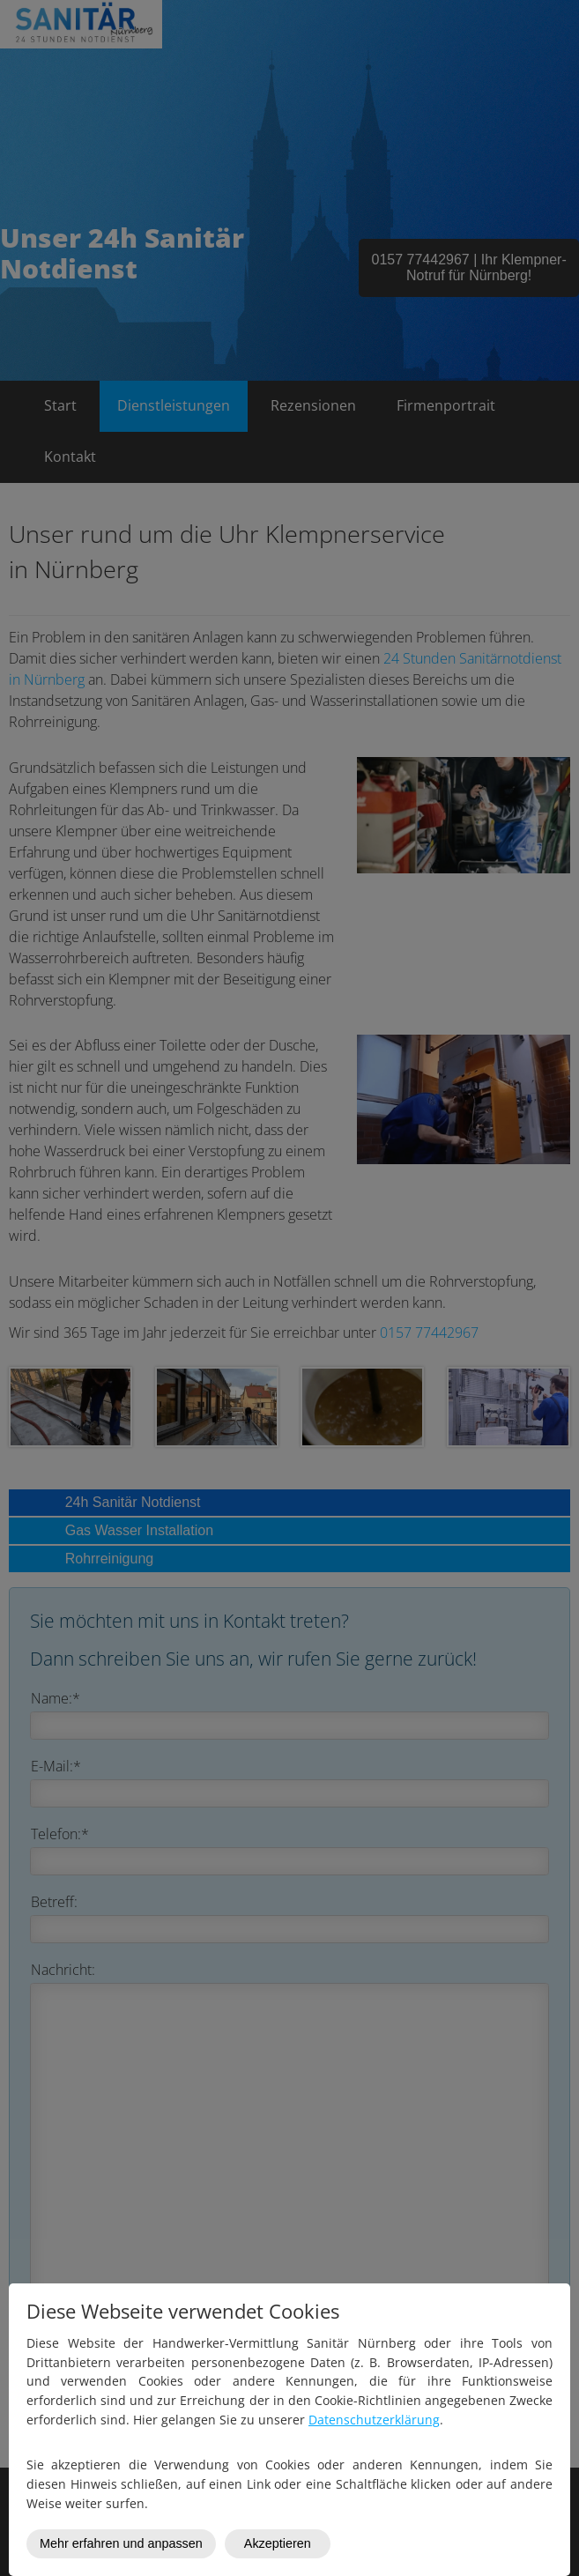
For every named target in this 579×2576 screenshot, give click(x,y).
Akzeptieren (277, 2543)
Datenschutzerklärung (374, 2419)
